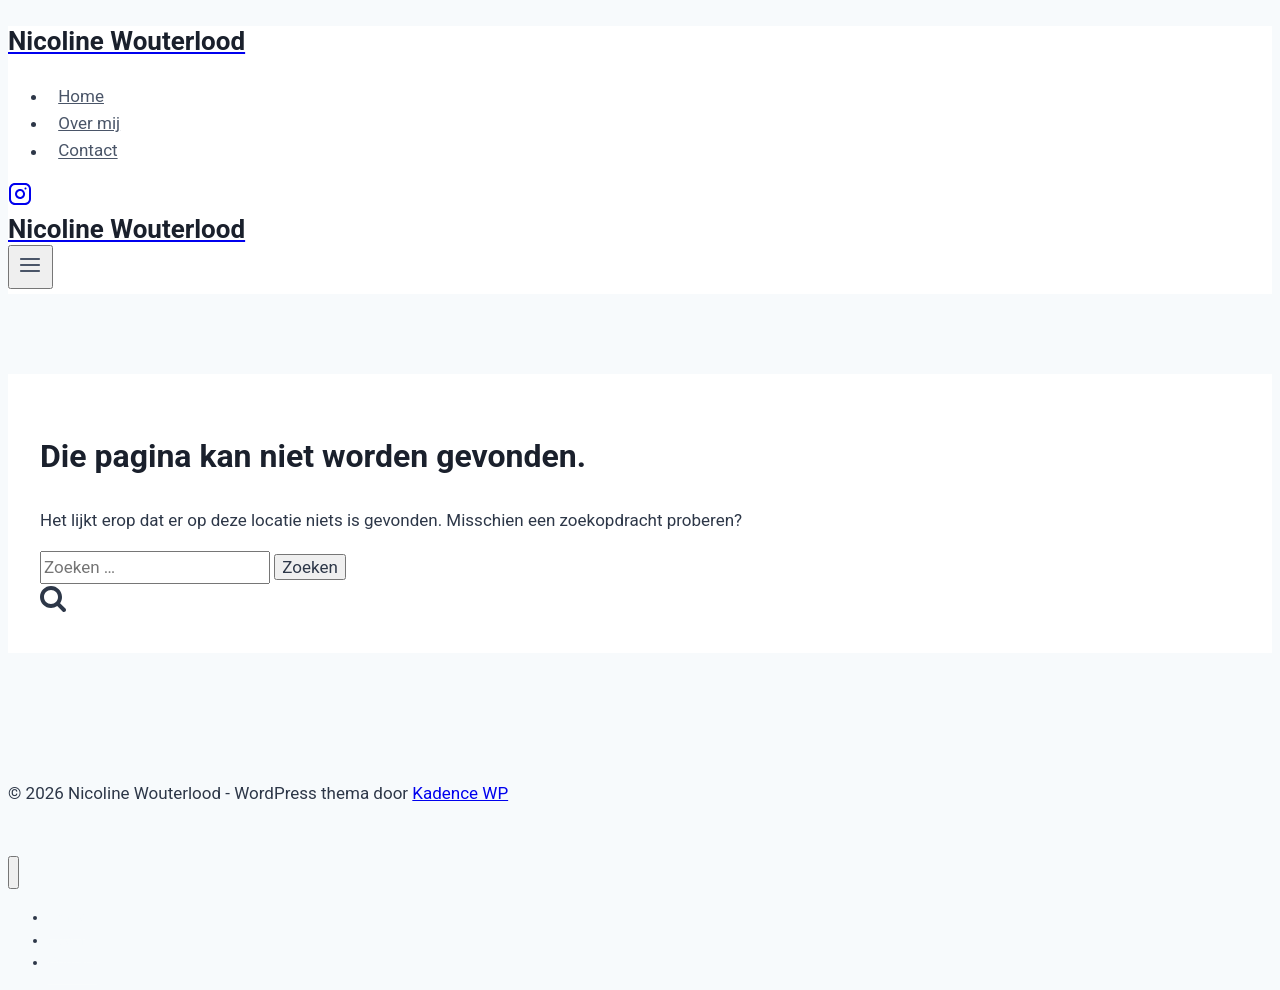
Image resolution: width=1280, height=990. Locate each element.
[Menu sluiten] (13, 872)
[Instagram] (20, 200)
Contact (87, 151)
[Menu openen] (30, 267)
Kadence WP (460, 793)
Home (81, 96)
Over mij (89, 123)
